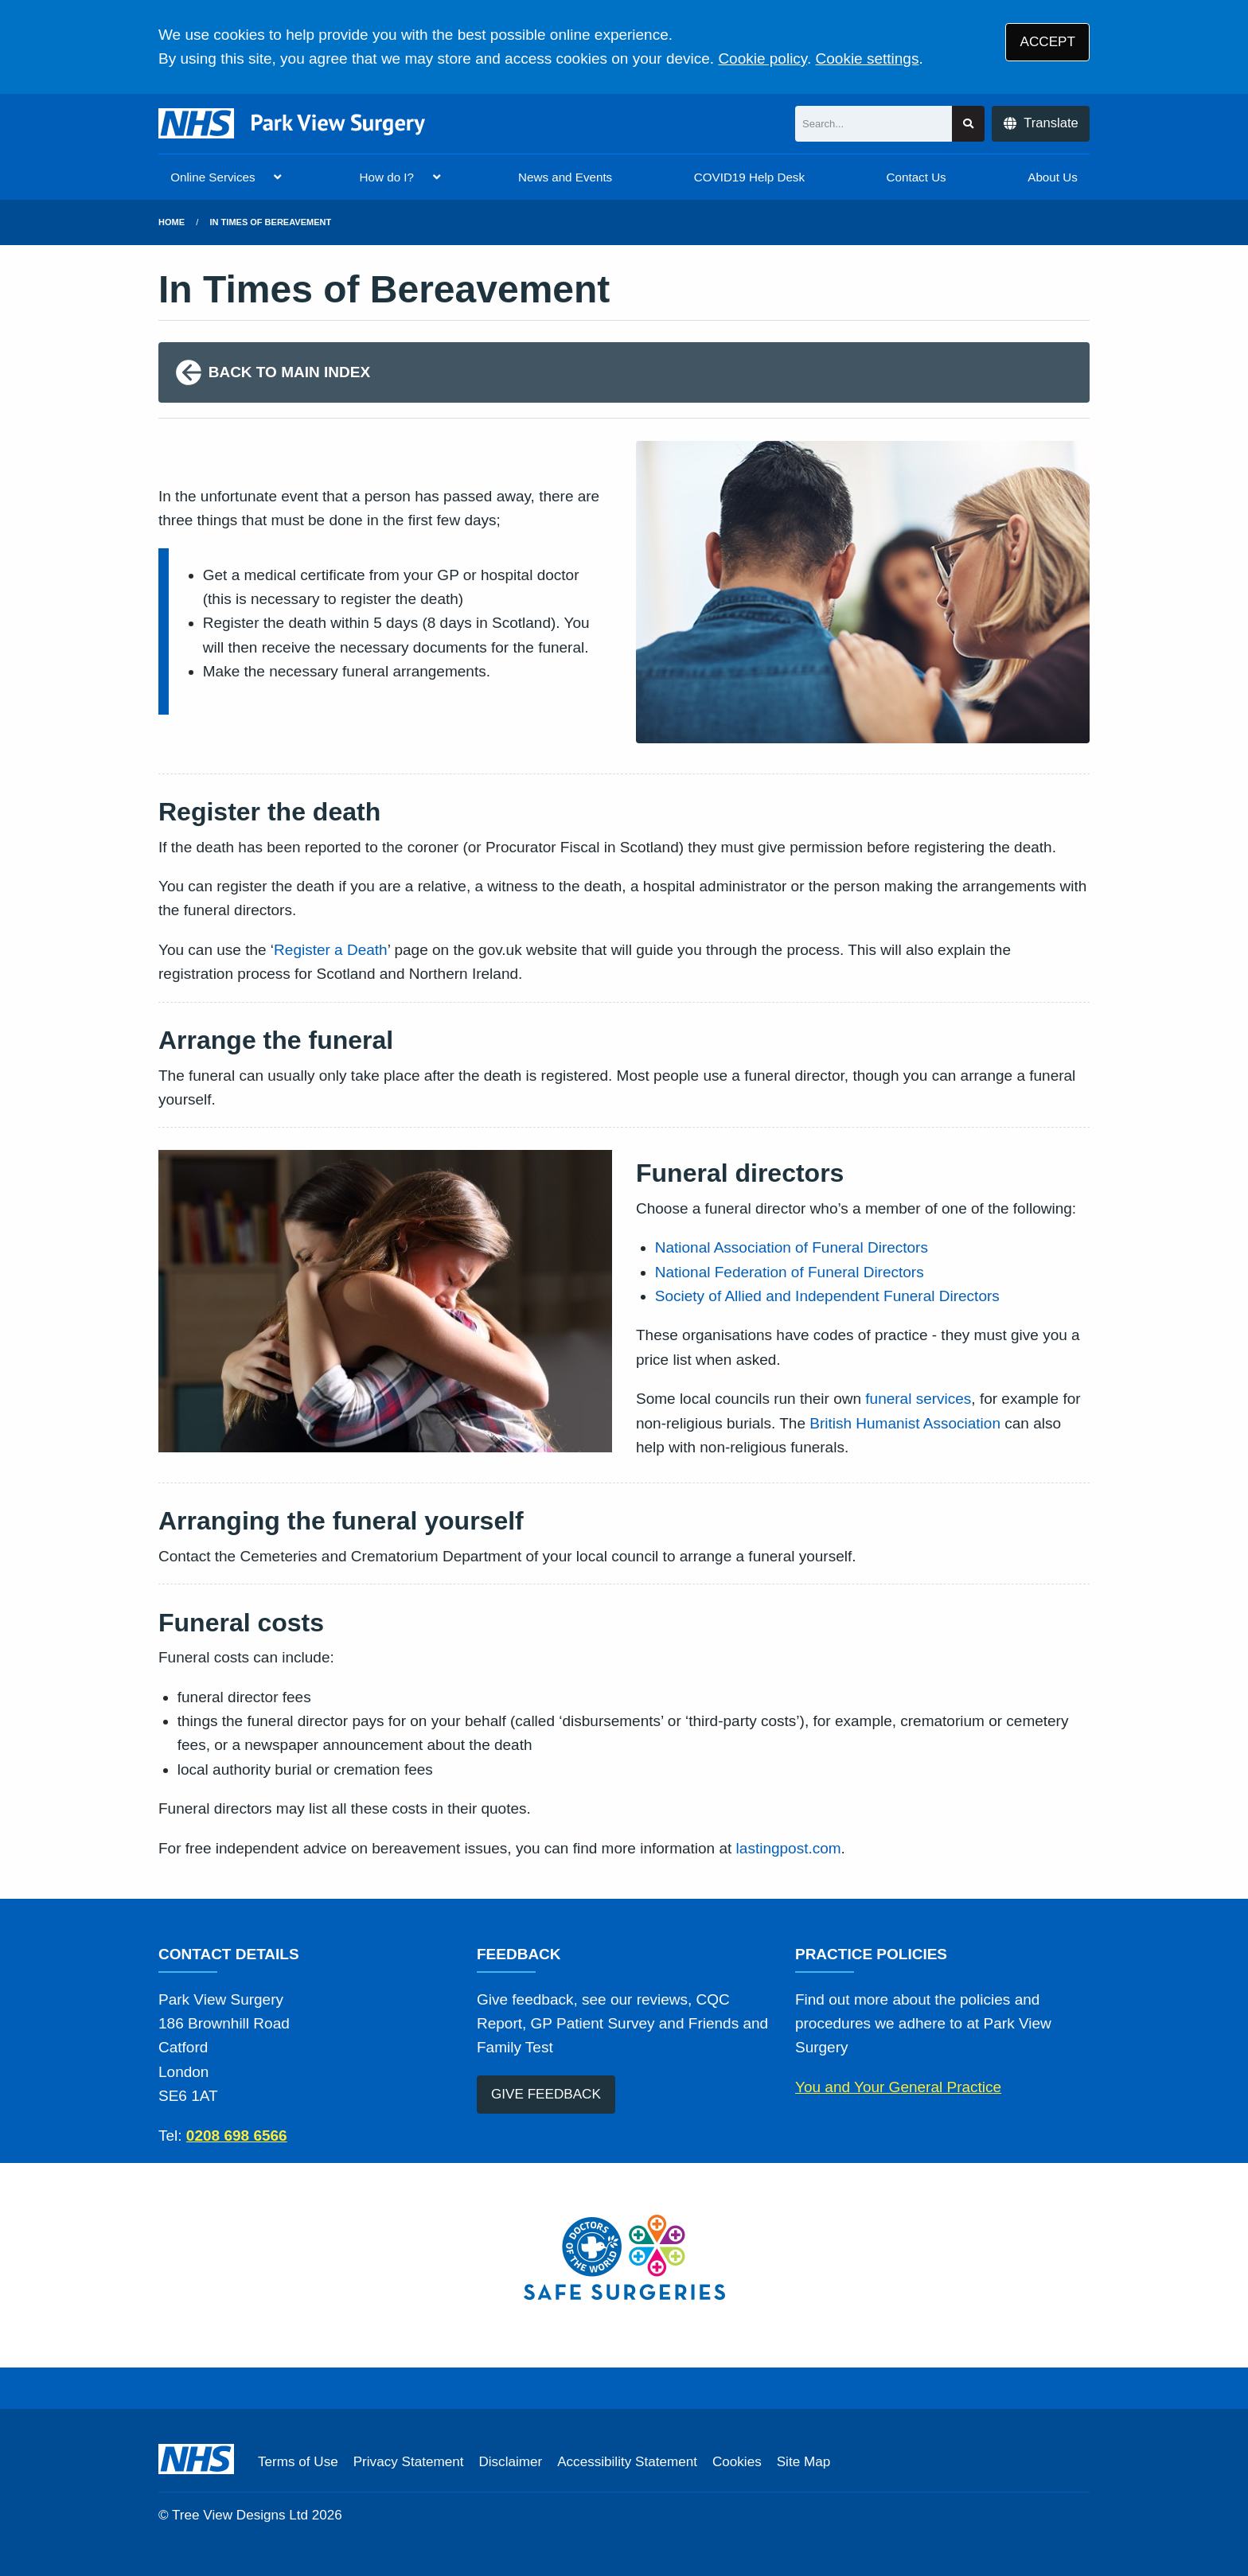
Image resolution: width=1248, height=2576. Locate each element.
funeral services (918, 1398)
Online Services (212, 177)
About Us (1052, 177)
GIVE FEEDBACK (546, 2094)
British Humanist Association (904, 1423)
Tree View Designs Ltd (240, 2515)
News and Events (565, 177)
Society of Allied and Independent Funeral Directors (827, 1296)
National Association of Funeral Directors (791, 1247)
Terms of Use (298, 2461)
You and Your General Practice (898, 2087)
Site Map (803, 2461)
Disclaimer (510, 2461)
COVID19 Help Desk (749, 177)
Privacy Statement (408, 2461)
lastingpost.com (788, 1848)
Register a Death (331, 949)
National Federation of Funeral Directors (789, 1272)
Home (171, 222)
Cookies (737, 2461)
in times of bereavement (271, 222)
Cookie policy (762, 58)
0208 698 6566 (236, 2135)
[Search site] (968, 124)
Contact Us (916, 177)
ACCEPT (1047, 41)
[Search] (873, 124)
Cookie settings (867, 58)
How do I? (387, 177)
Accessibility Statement (627, 2461)
